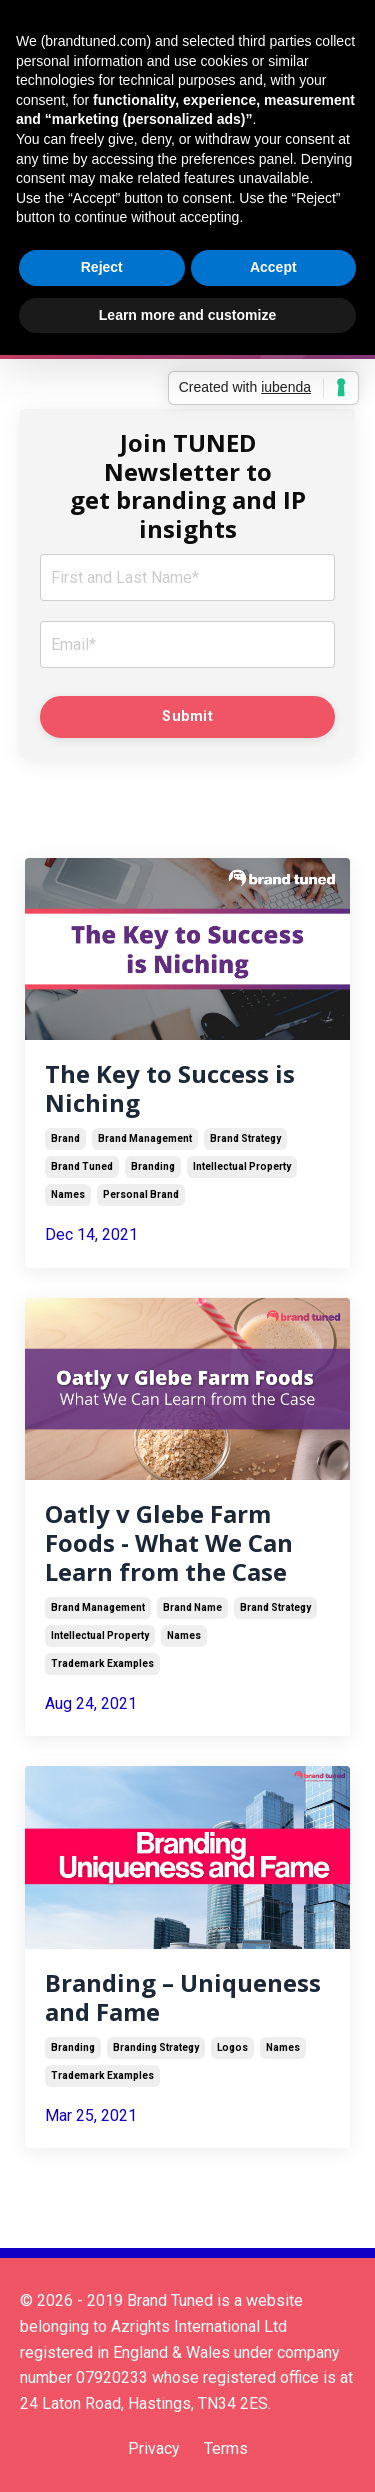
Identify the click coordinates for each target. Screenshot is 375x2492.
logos (232, 2047)
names (68, 1194)
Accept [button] (273, 267)
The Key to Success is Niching (170, 1089)
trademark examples (102, 1663)
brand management (145, 1138)
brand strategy (245, 1138)
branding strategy (156, 2047)
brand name (192, 1607)
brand (65, 1138)
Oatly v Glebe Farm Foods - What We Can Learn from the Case (169, 1543)
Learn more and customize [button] (187, 315)
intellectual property (242, 1166)
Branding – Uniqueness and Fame (183, 1998)
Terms (226, 2448)
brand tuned (82, 1166)
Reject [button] (102, 267)
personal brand (141, 1194)
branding (153, 1166)
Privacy (154, 2448)
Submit (187, 716)
